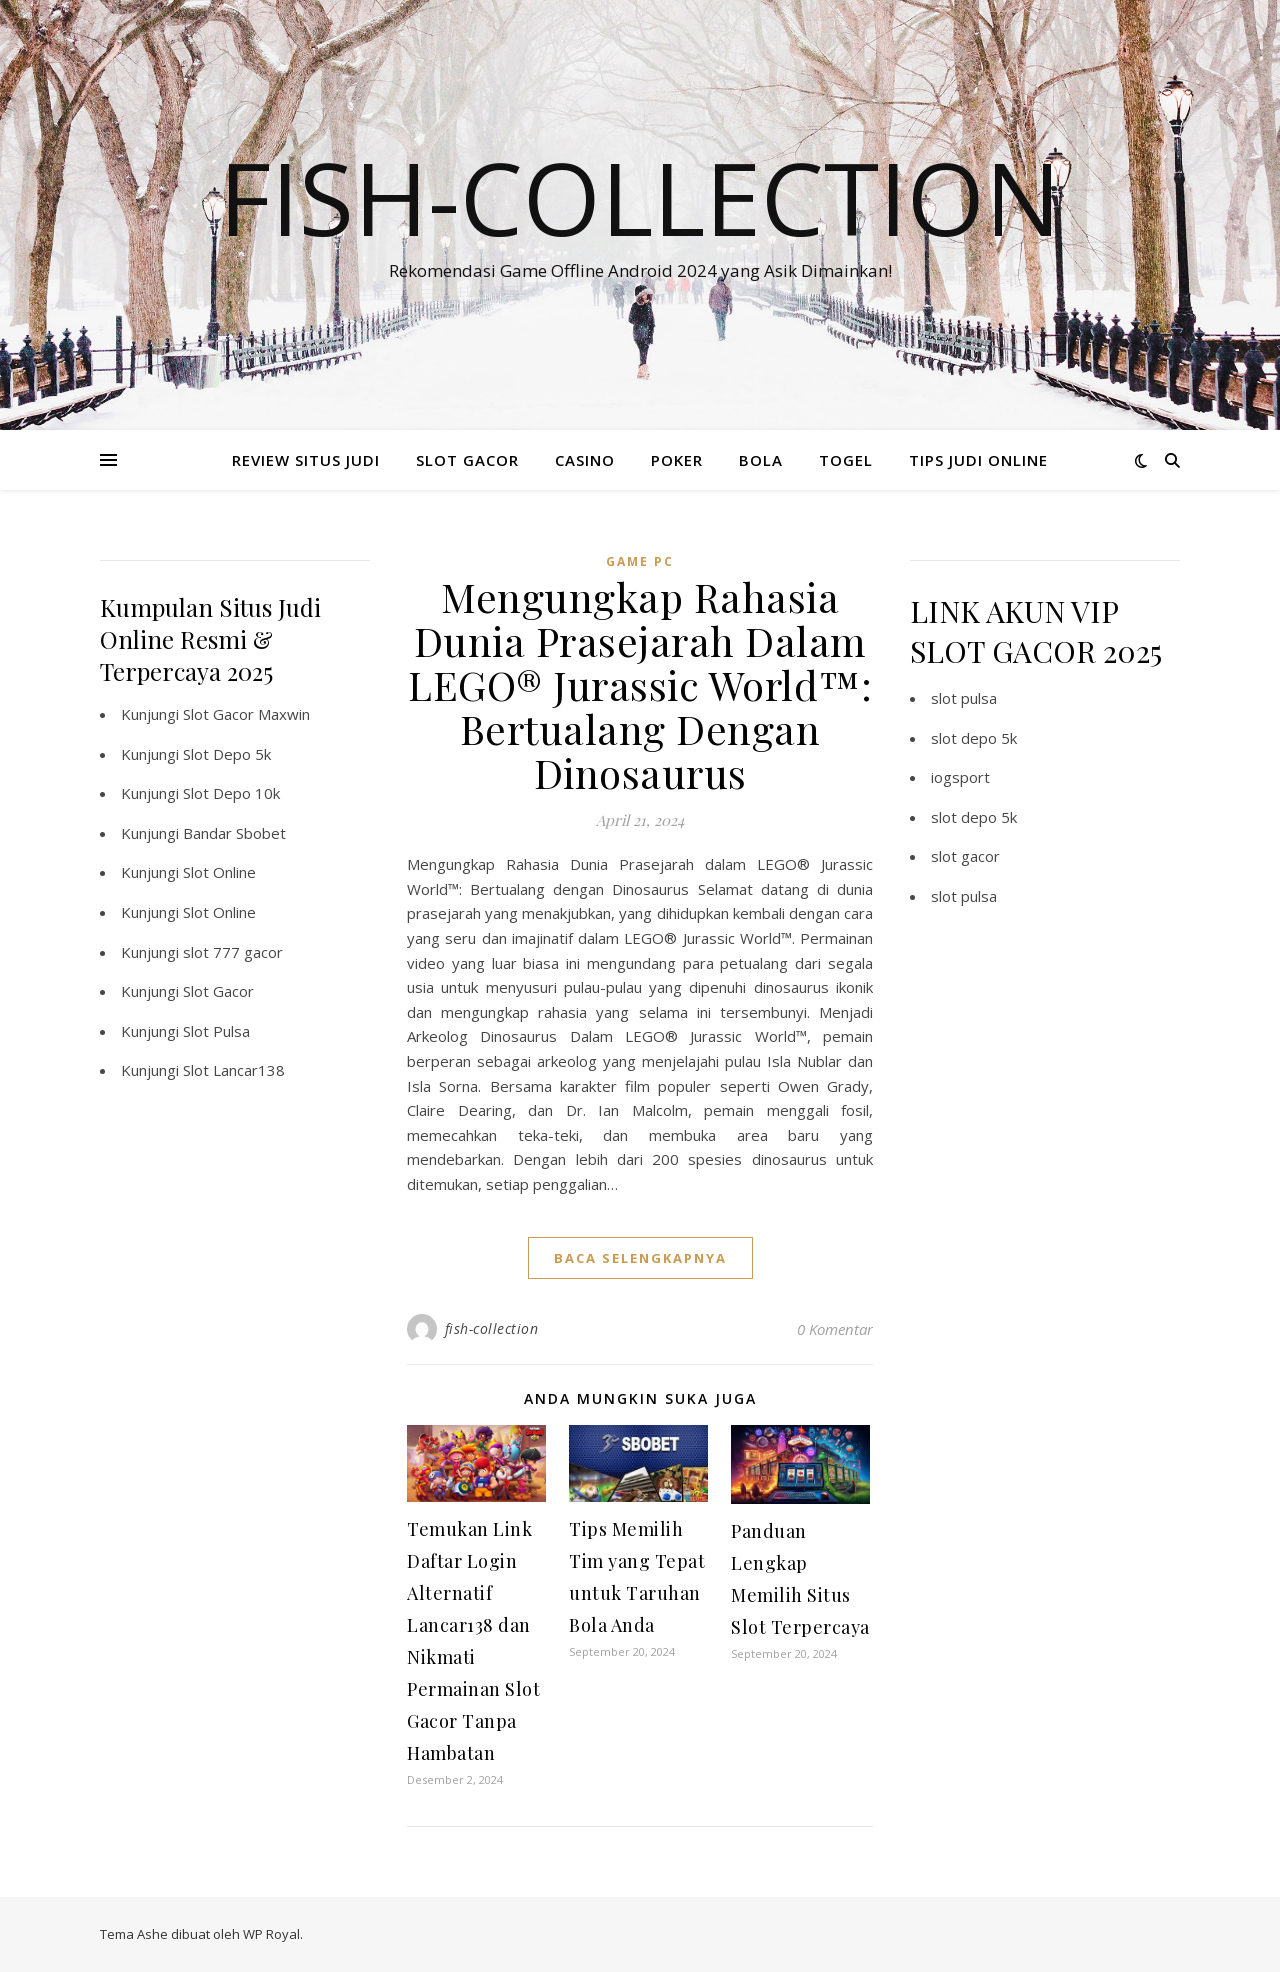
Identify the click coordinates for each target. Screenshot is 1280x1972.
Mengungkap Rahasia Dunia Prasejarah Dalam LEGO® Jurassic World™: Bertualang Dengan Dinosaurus (640, 684)
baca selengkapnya (640, 1258)
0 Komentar (835, 1329)
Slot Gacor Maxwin (246, 714)
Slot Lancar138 (234, 1070)
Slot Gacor (218, 991)
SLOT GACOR (467, 460)
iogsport (960, 777)
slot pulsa (964, 698)
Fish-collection (640, 197)
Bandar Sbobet (234, 833)
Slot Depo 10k (231, 793)
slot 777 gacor (233, 952)
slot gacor (965, 856)
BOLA (761, 460)
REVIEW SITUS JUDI (306, 460)
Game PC (640, 561)
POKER (677, 460)
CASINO (585, 460)
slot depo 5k (974, 738)
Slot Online (219, 872)
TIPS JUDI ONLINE (978, 460)
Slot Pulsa (216, 1031)
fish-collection (492, 1328)
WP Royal (271, 1934)
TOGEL (846, 460)
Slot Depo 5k (227, 754)
